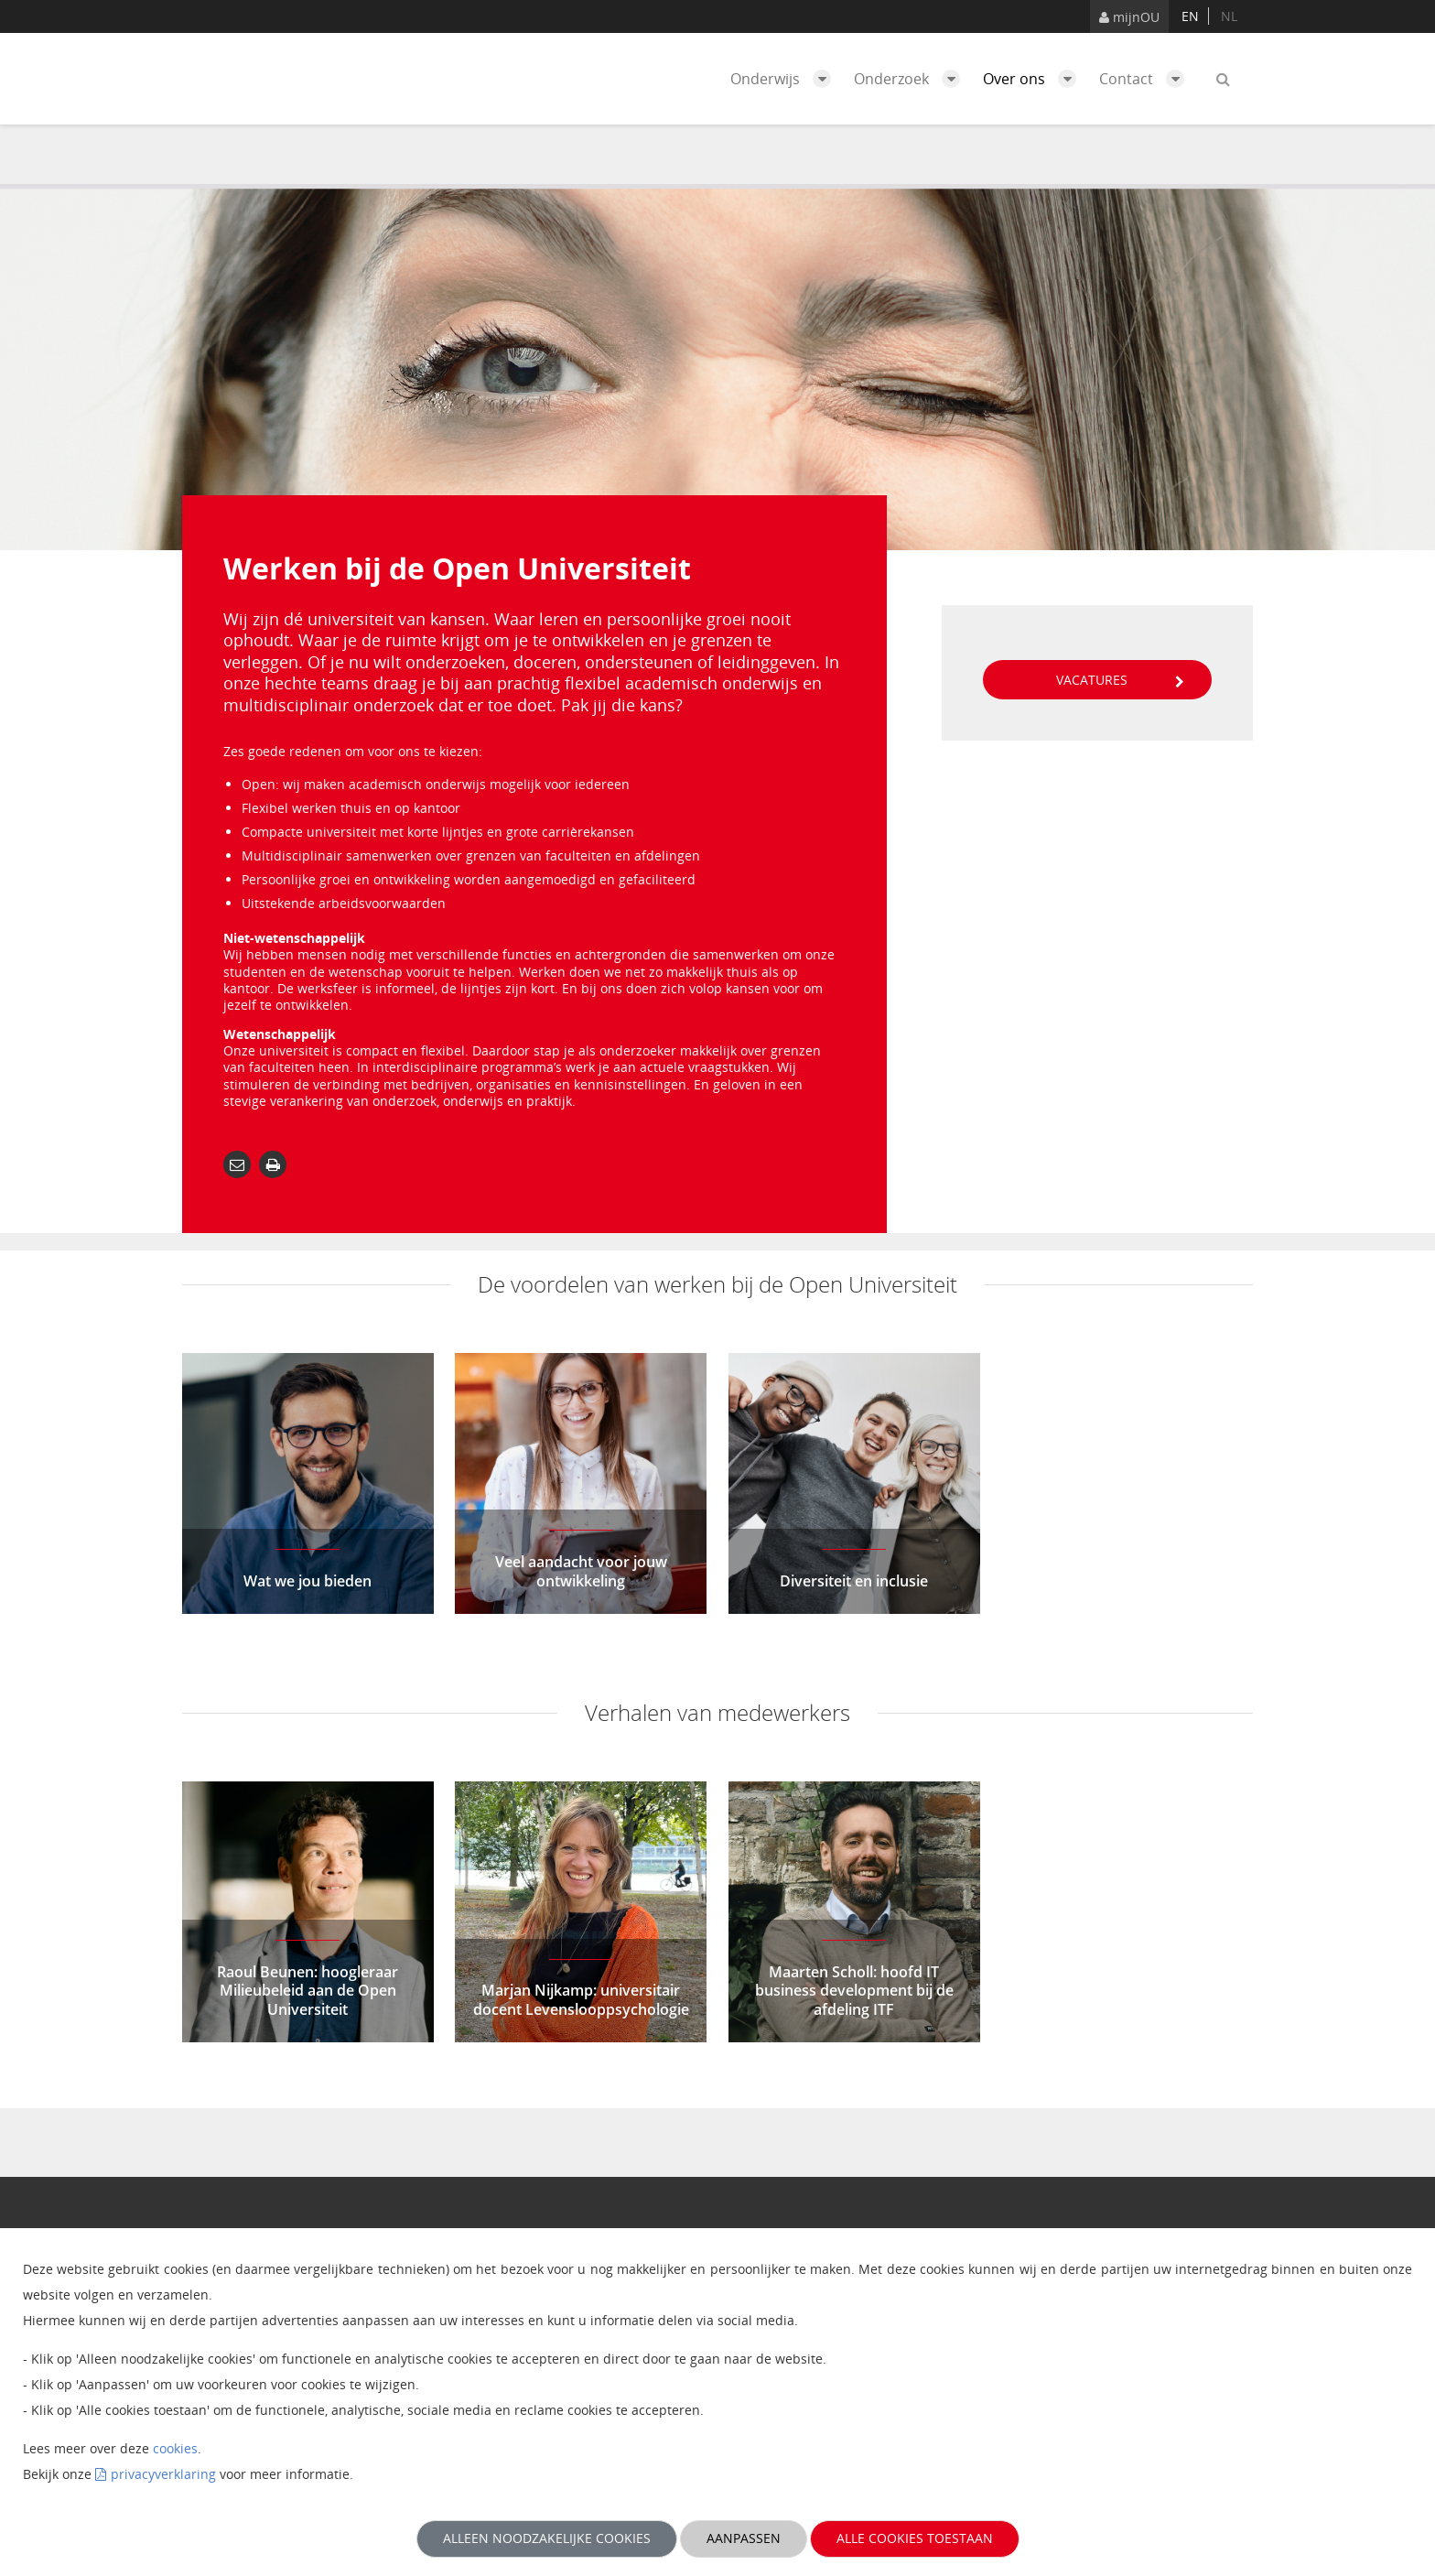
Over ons (1034, 78)
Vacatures (1120, 679)
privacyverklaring (163, 2474)
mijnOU (1129, 17)
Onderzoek (911, 78)
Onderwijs (785, 78)
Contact (1146, 78)
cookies (175, 2448)
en (1190, 16)
